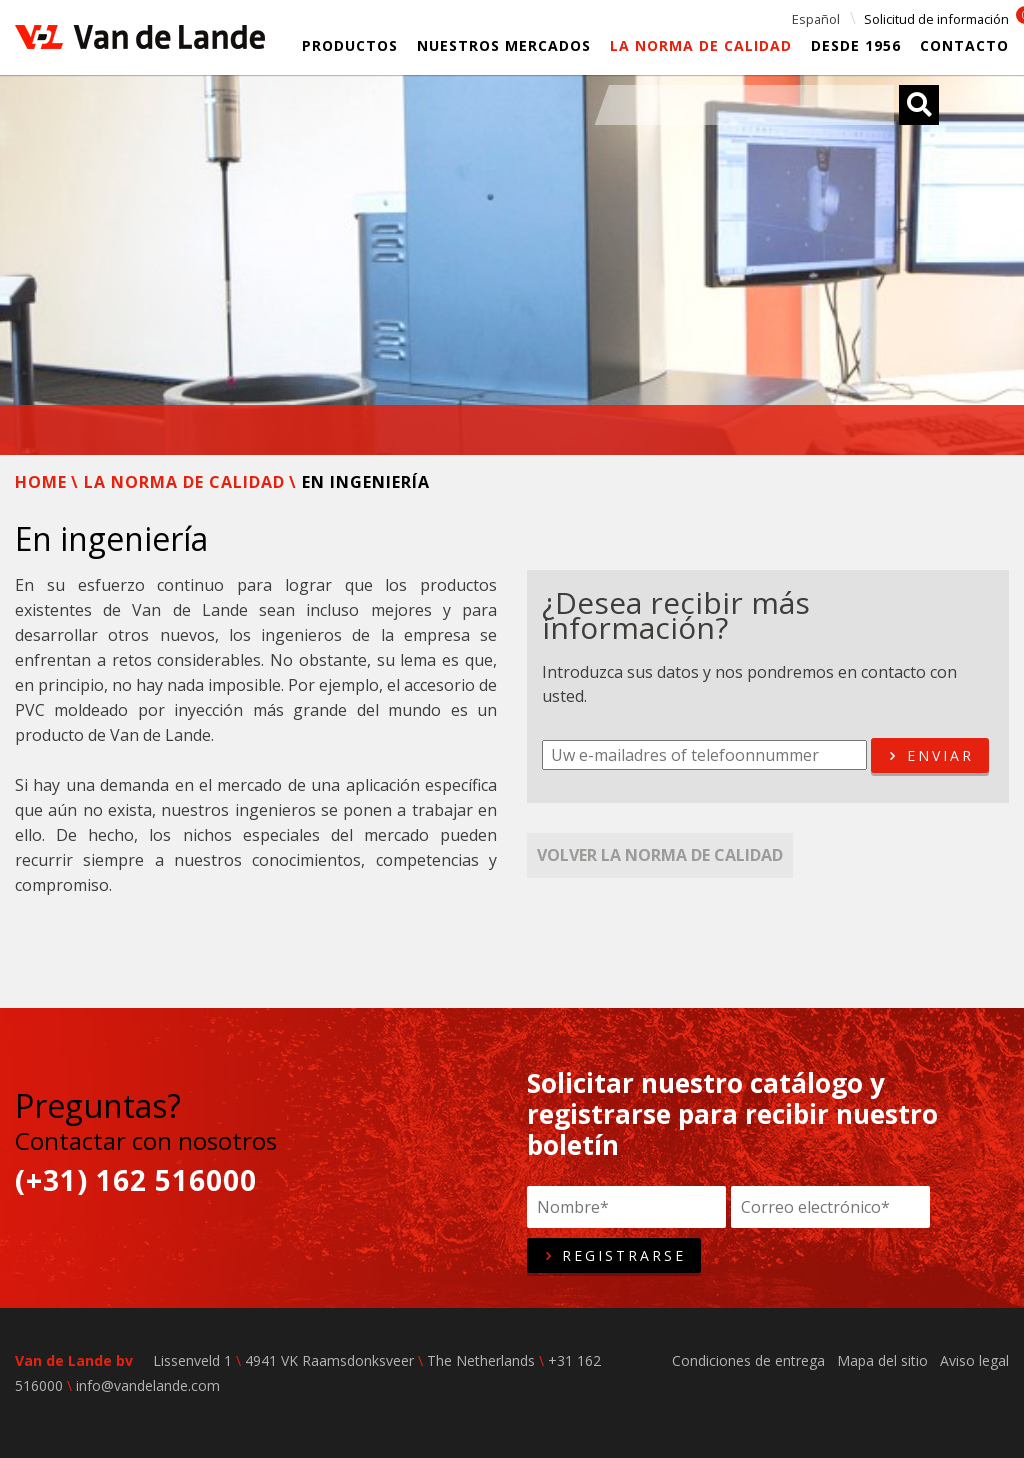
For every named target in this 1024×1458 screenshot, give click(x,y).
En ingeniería (366, 482)
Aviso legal (974, 1360)
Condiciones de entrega (748, 1360)
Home (41, 482)
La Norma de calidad (701, 45)
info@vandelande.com (148, 1385)
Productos (350, 45)
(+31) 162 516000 (136, 1180)
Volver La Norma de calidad (660, 855)
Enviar (929, 756)
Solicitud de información (936, 19)
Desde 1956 (856, 45)
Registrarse (614, 1256)
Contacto (964, 45)
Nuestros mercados (504, 45)
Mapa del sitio (882, 1360)
